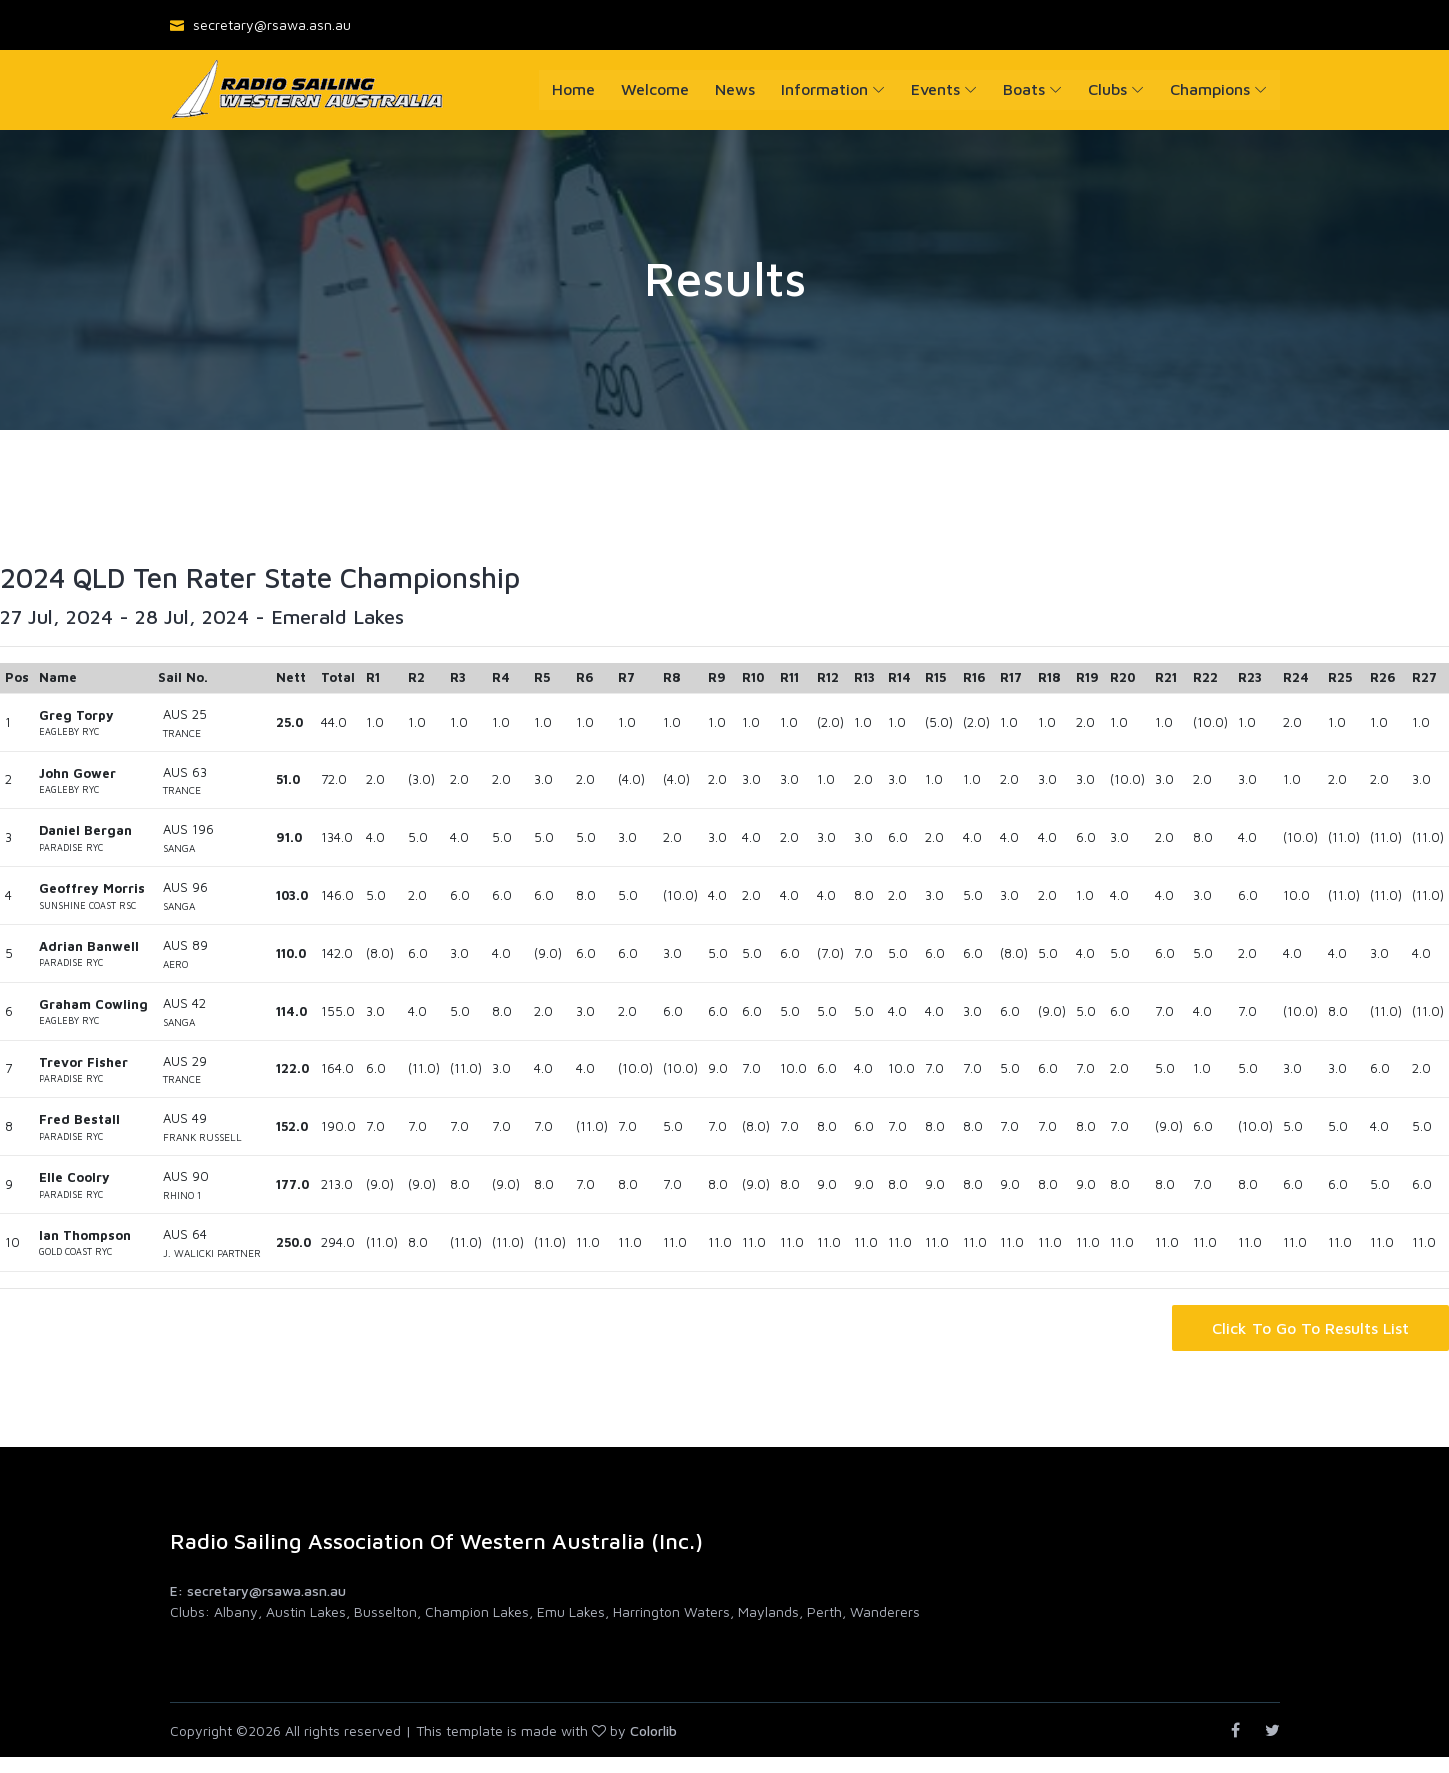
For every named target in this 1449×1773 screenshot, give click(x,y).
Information (824, 89)
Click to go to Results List (1310, 1328)
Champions (1210, 89)
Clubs (1107, 89)
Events (935, 89)
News (735, 89)
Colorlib (653, 1730)
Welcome (655, 89)
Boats (1024, 89)
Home (573, 89)
